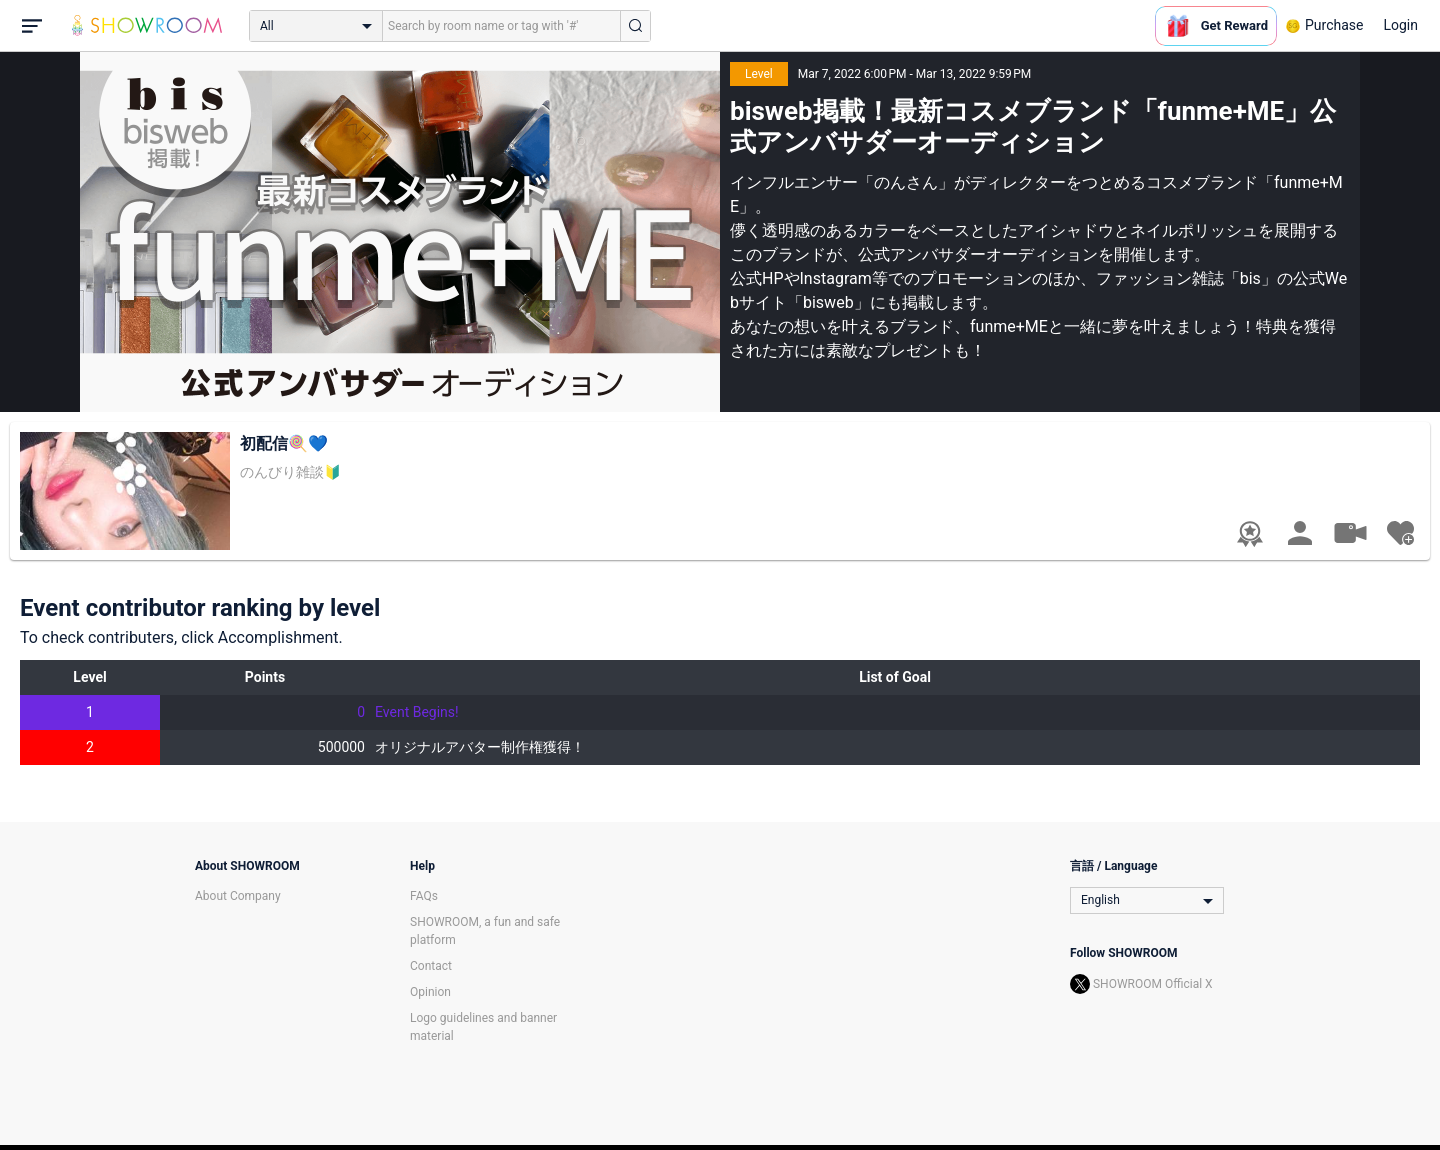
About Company (238, 896)
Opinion (430, 992)
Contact (431, 966)
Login (1400, 25)
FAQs (424, 896)
